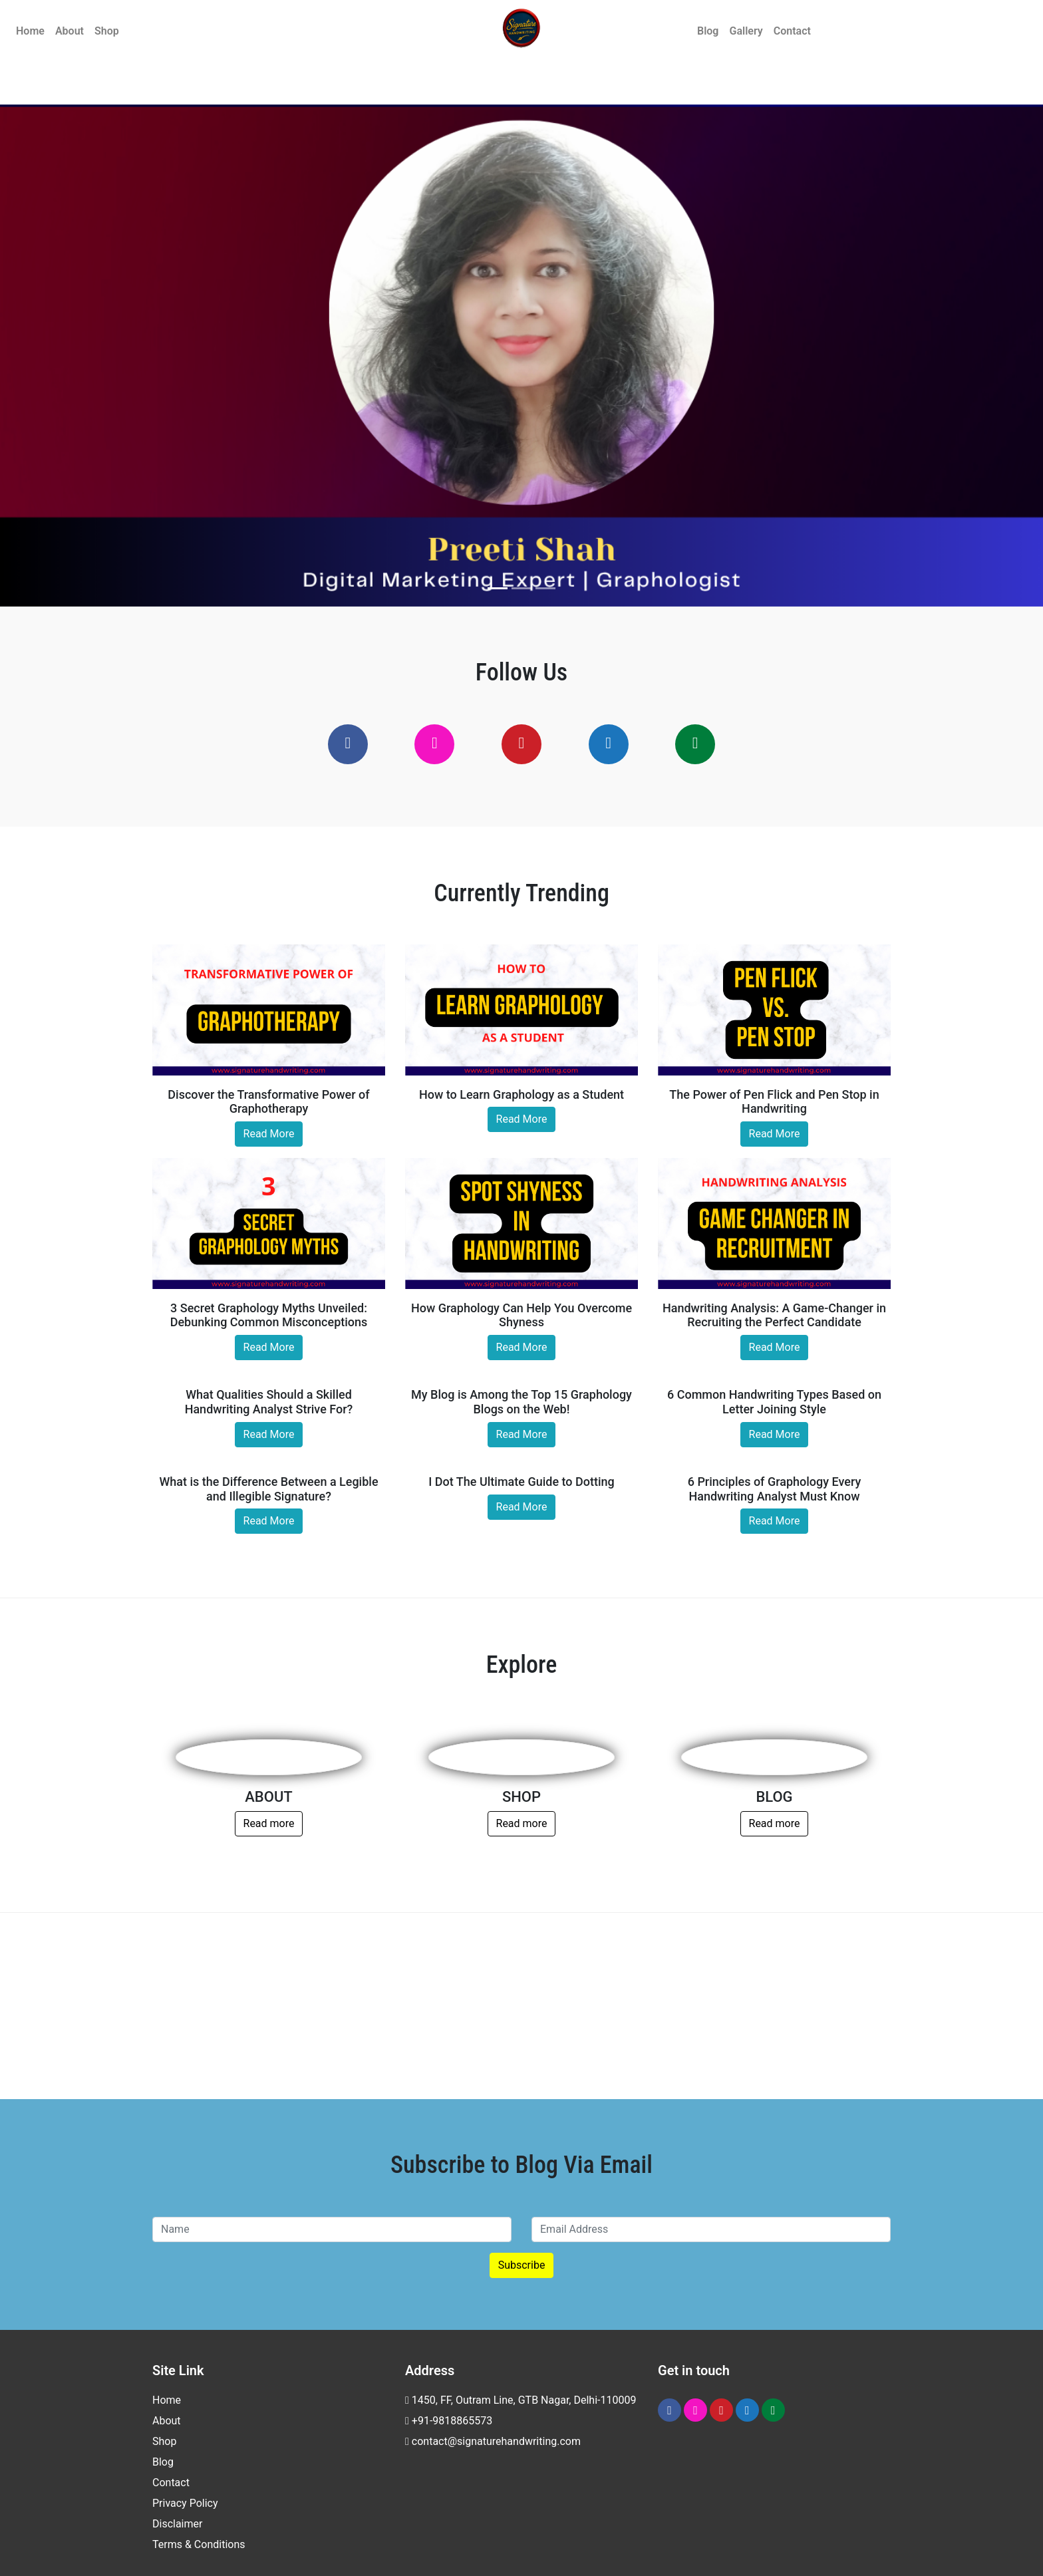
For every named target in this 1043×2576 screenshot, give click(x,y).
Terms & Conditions (198, 2544)
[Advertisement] (521, 2006)
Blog (707, 31)
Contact (792, 31)
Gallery (745, 31)
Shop (106, 31)
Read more (269, 1823)
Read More (269, 1133)
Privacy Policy (185, 2503)
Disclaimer (177, 2523)
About (69, 31)
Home (30, 31)
